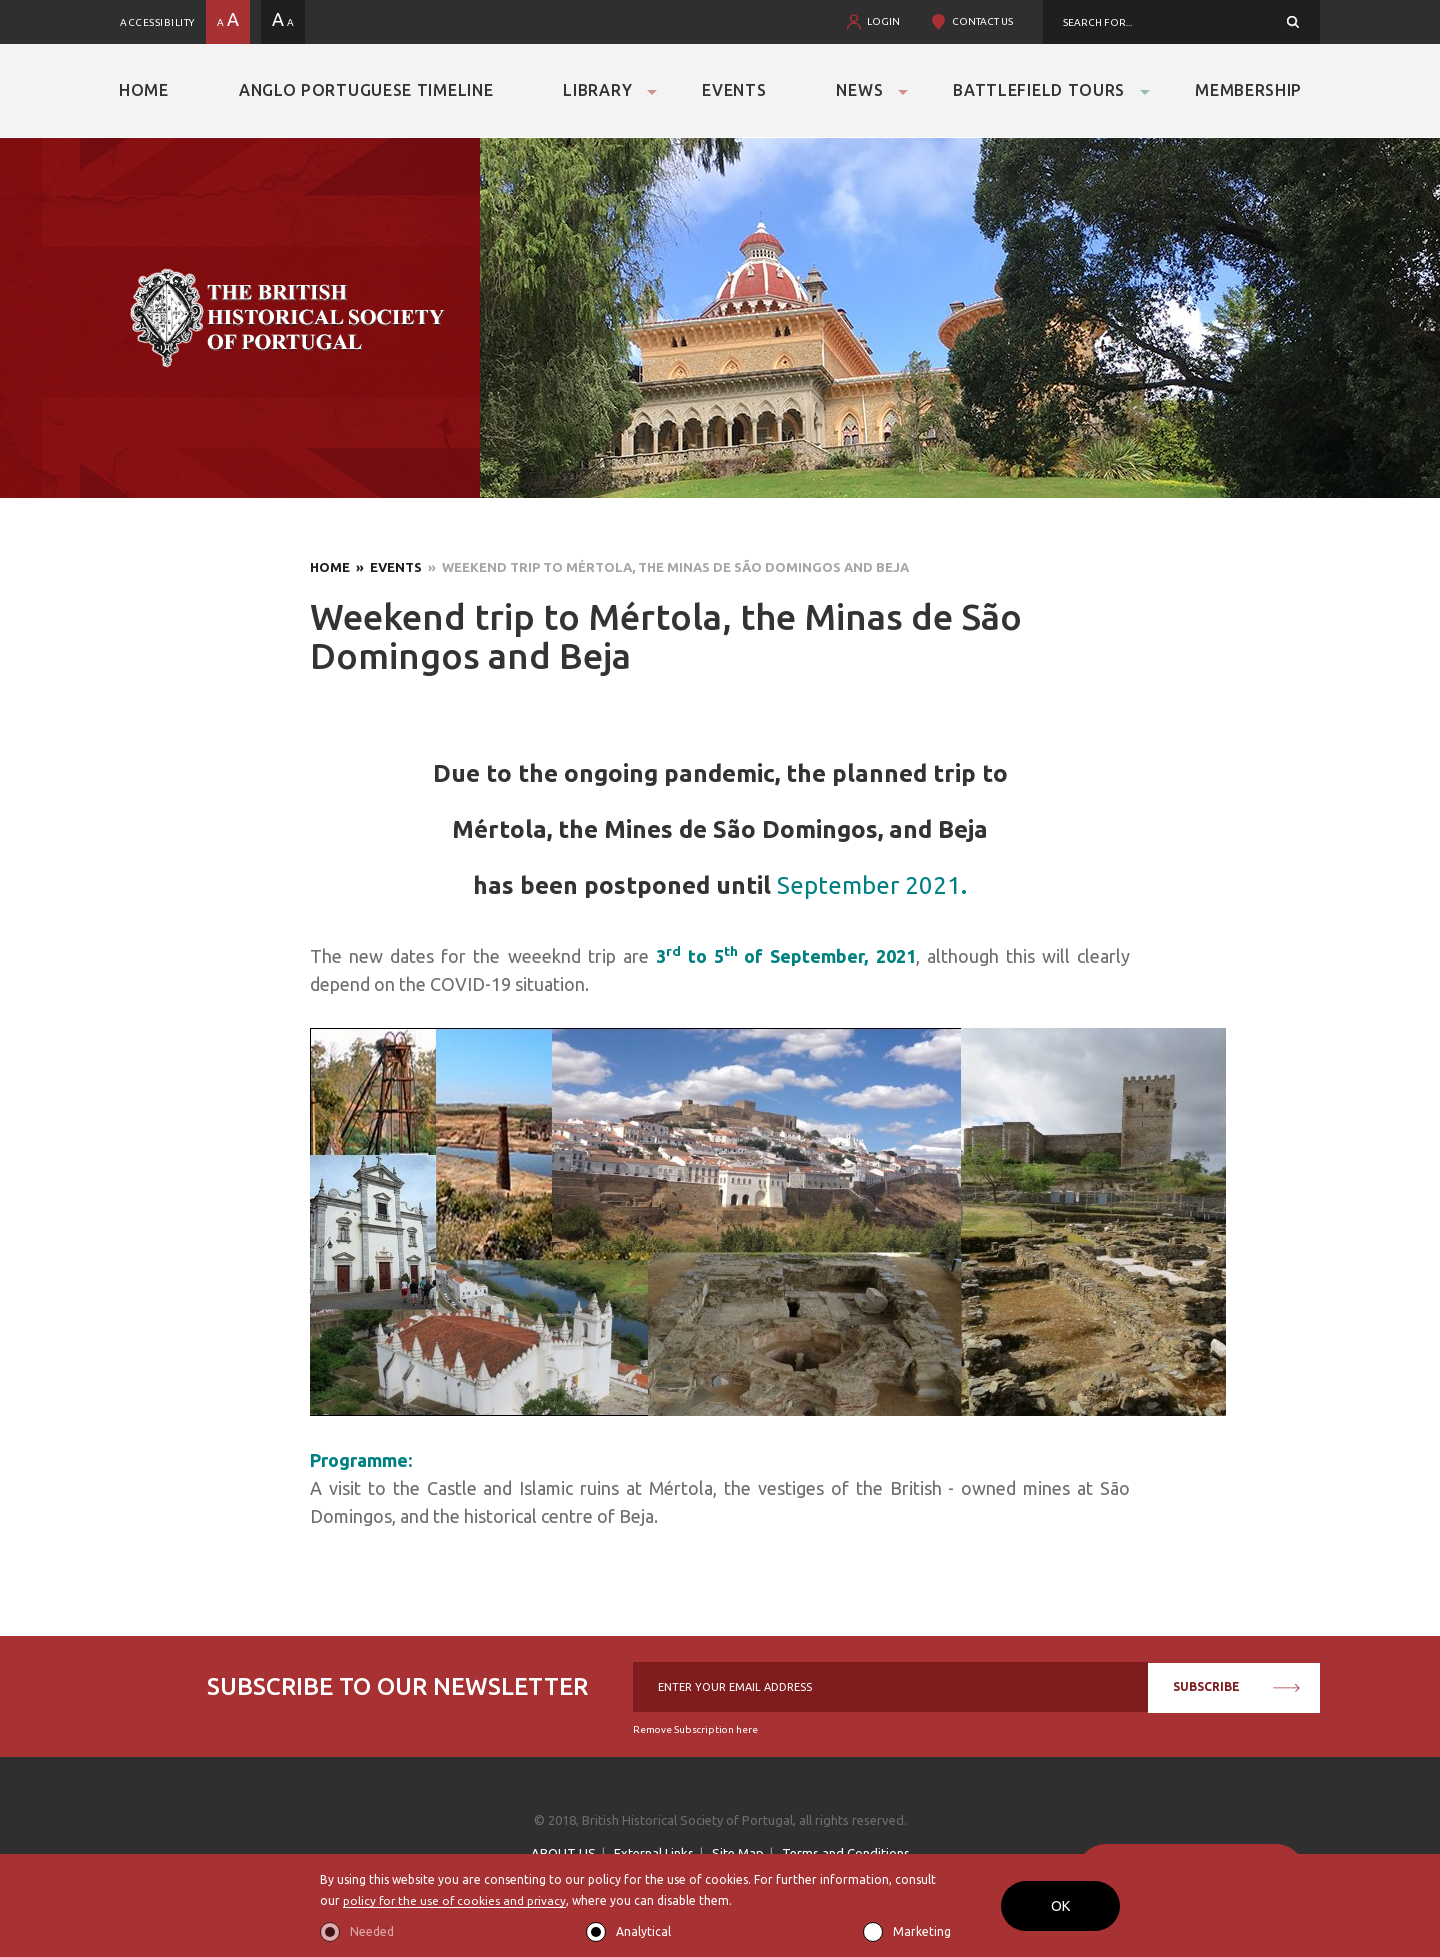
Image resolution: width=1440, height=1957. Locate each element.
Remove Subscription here (695, 1729)
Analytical (643, 1931)
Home (144, 90)
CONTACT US (982, 21)
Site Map (738, 1853)
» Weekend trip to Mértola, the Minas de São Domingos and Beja (665, 567)
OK (1060, 1906)
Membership (1248, 90)
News (859, 90)
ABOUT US (563, 1853)
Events (734, 90)
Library (597, 90)
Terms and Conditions (846, 1853)
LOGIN (883, 21)
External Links (654, 1853)
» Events (386, 567)
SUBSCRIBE (1236, 1686)
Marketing (922, 1931)
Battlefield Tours (1039, 90)
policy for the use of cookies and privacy (456, 1901)
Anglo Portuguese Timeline (366, 90)
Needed (372, 1931)
